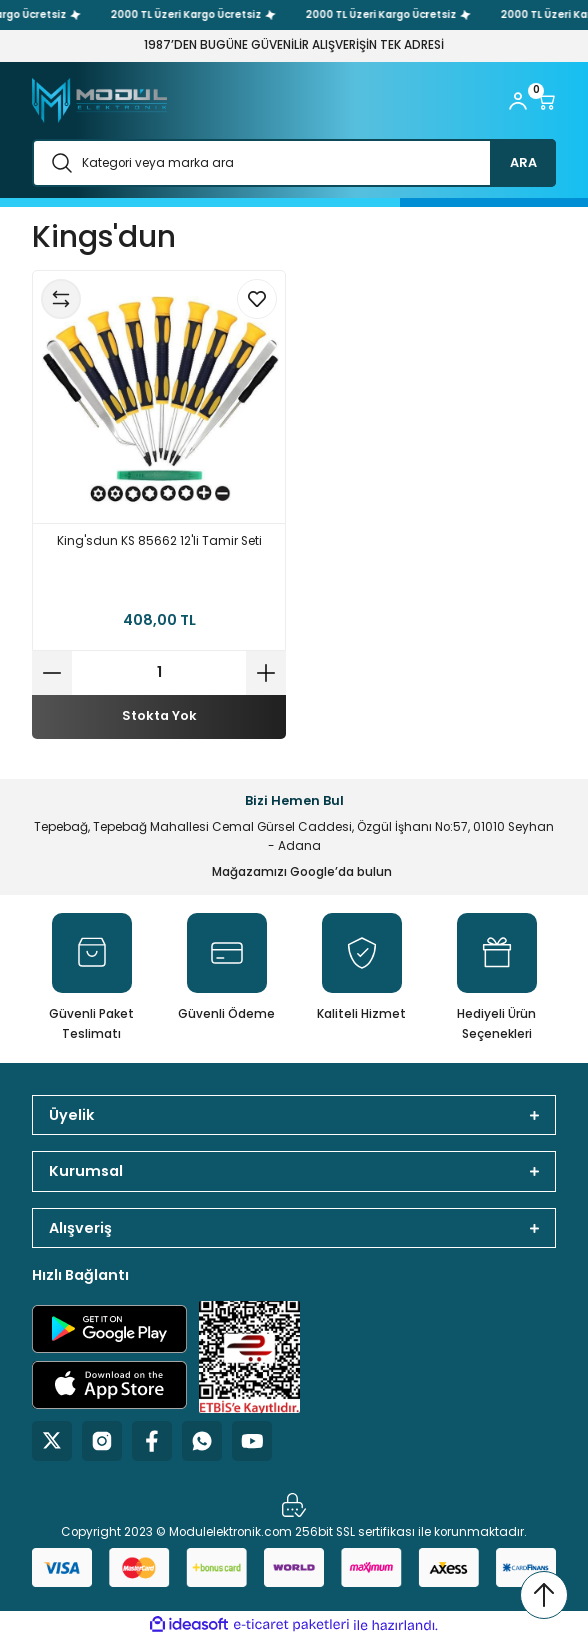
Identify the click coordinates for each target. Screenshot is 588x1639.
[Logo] (99, 100)
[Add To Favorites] (257, 299)
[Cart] (546, 101)
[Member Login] (518, 101)
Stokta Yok (159, 715)
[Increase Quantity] (266, 673)
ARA (523, 162)
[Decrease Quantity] (52, 673)
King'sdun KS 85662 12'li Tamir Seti (159, 541)
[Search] (294, 163)
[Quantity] (159, 673)
